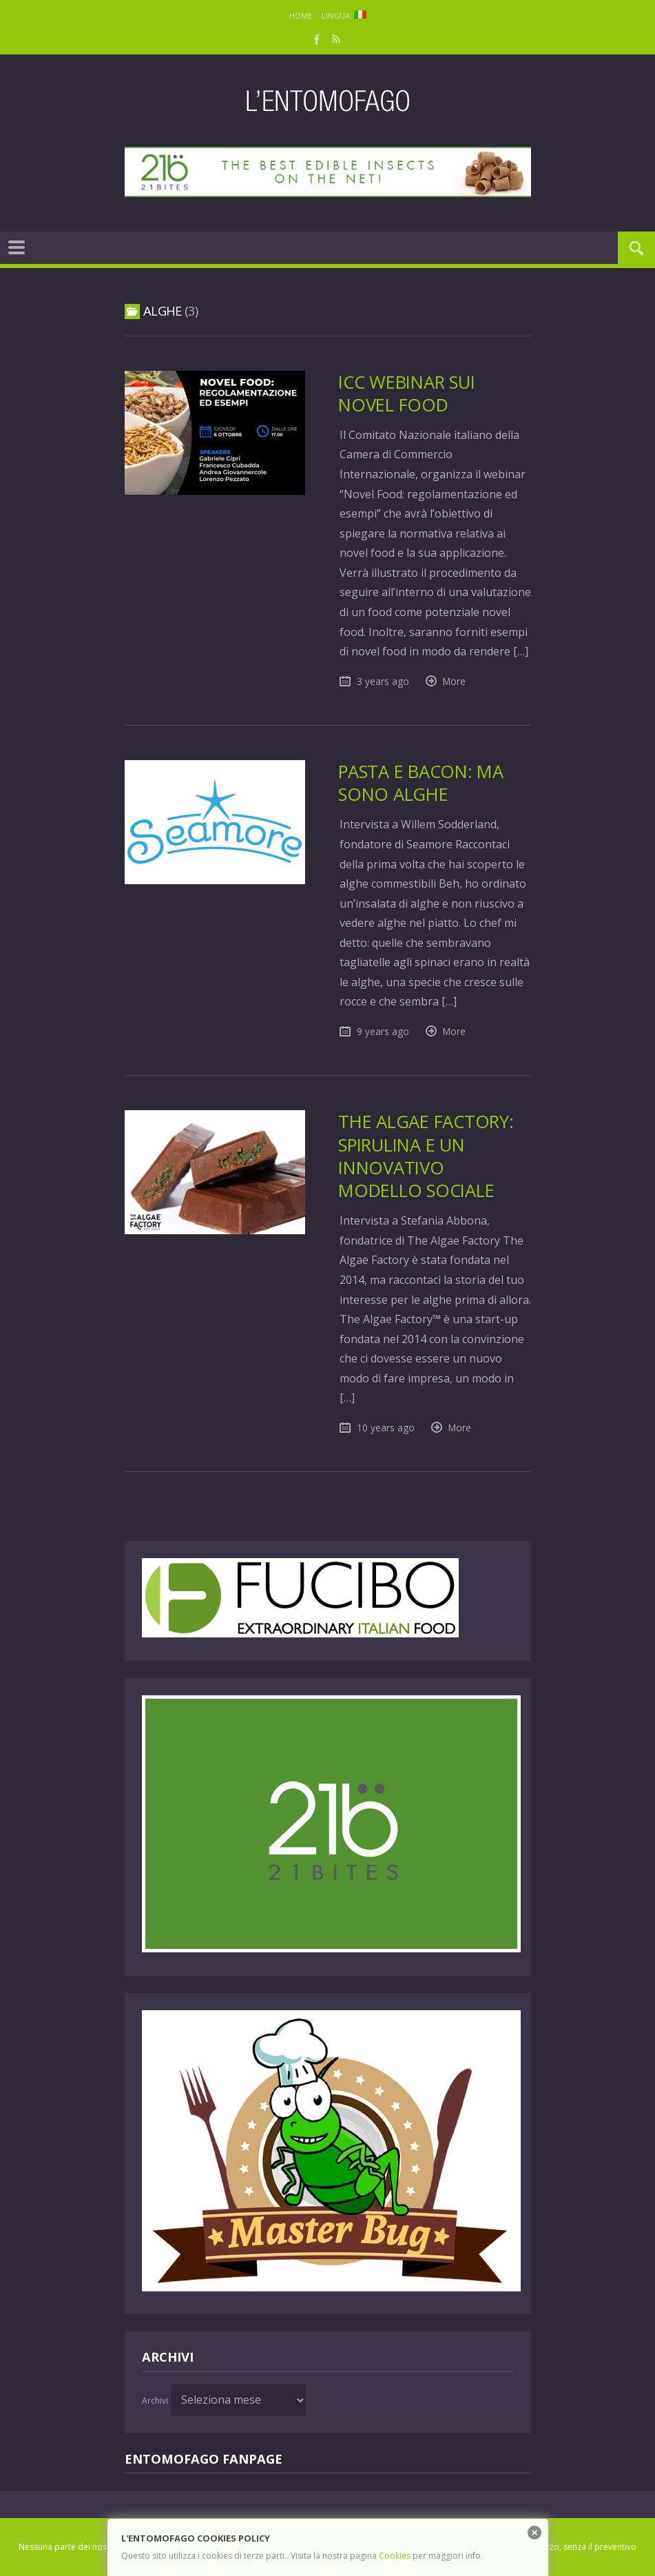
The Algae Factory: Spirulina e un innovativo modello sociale (425, 1156)
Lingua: (344, 15)
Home (300, 15)
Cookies (394, 2556)
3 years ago (383, 681)
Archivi (155, 2400)
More (454, 681)
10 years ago (386, 1427)
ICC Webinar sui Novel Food (406, 393)
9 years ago (383, 1031)
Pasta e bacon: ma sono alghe (420, 782)
